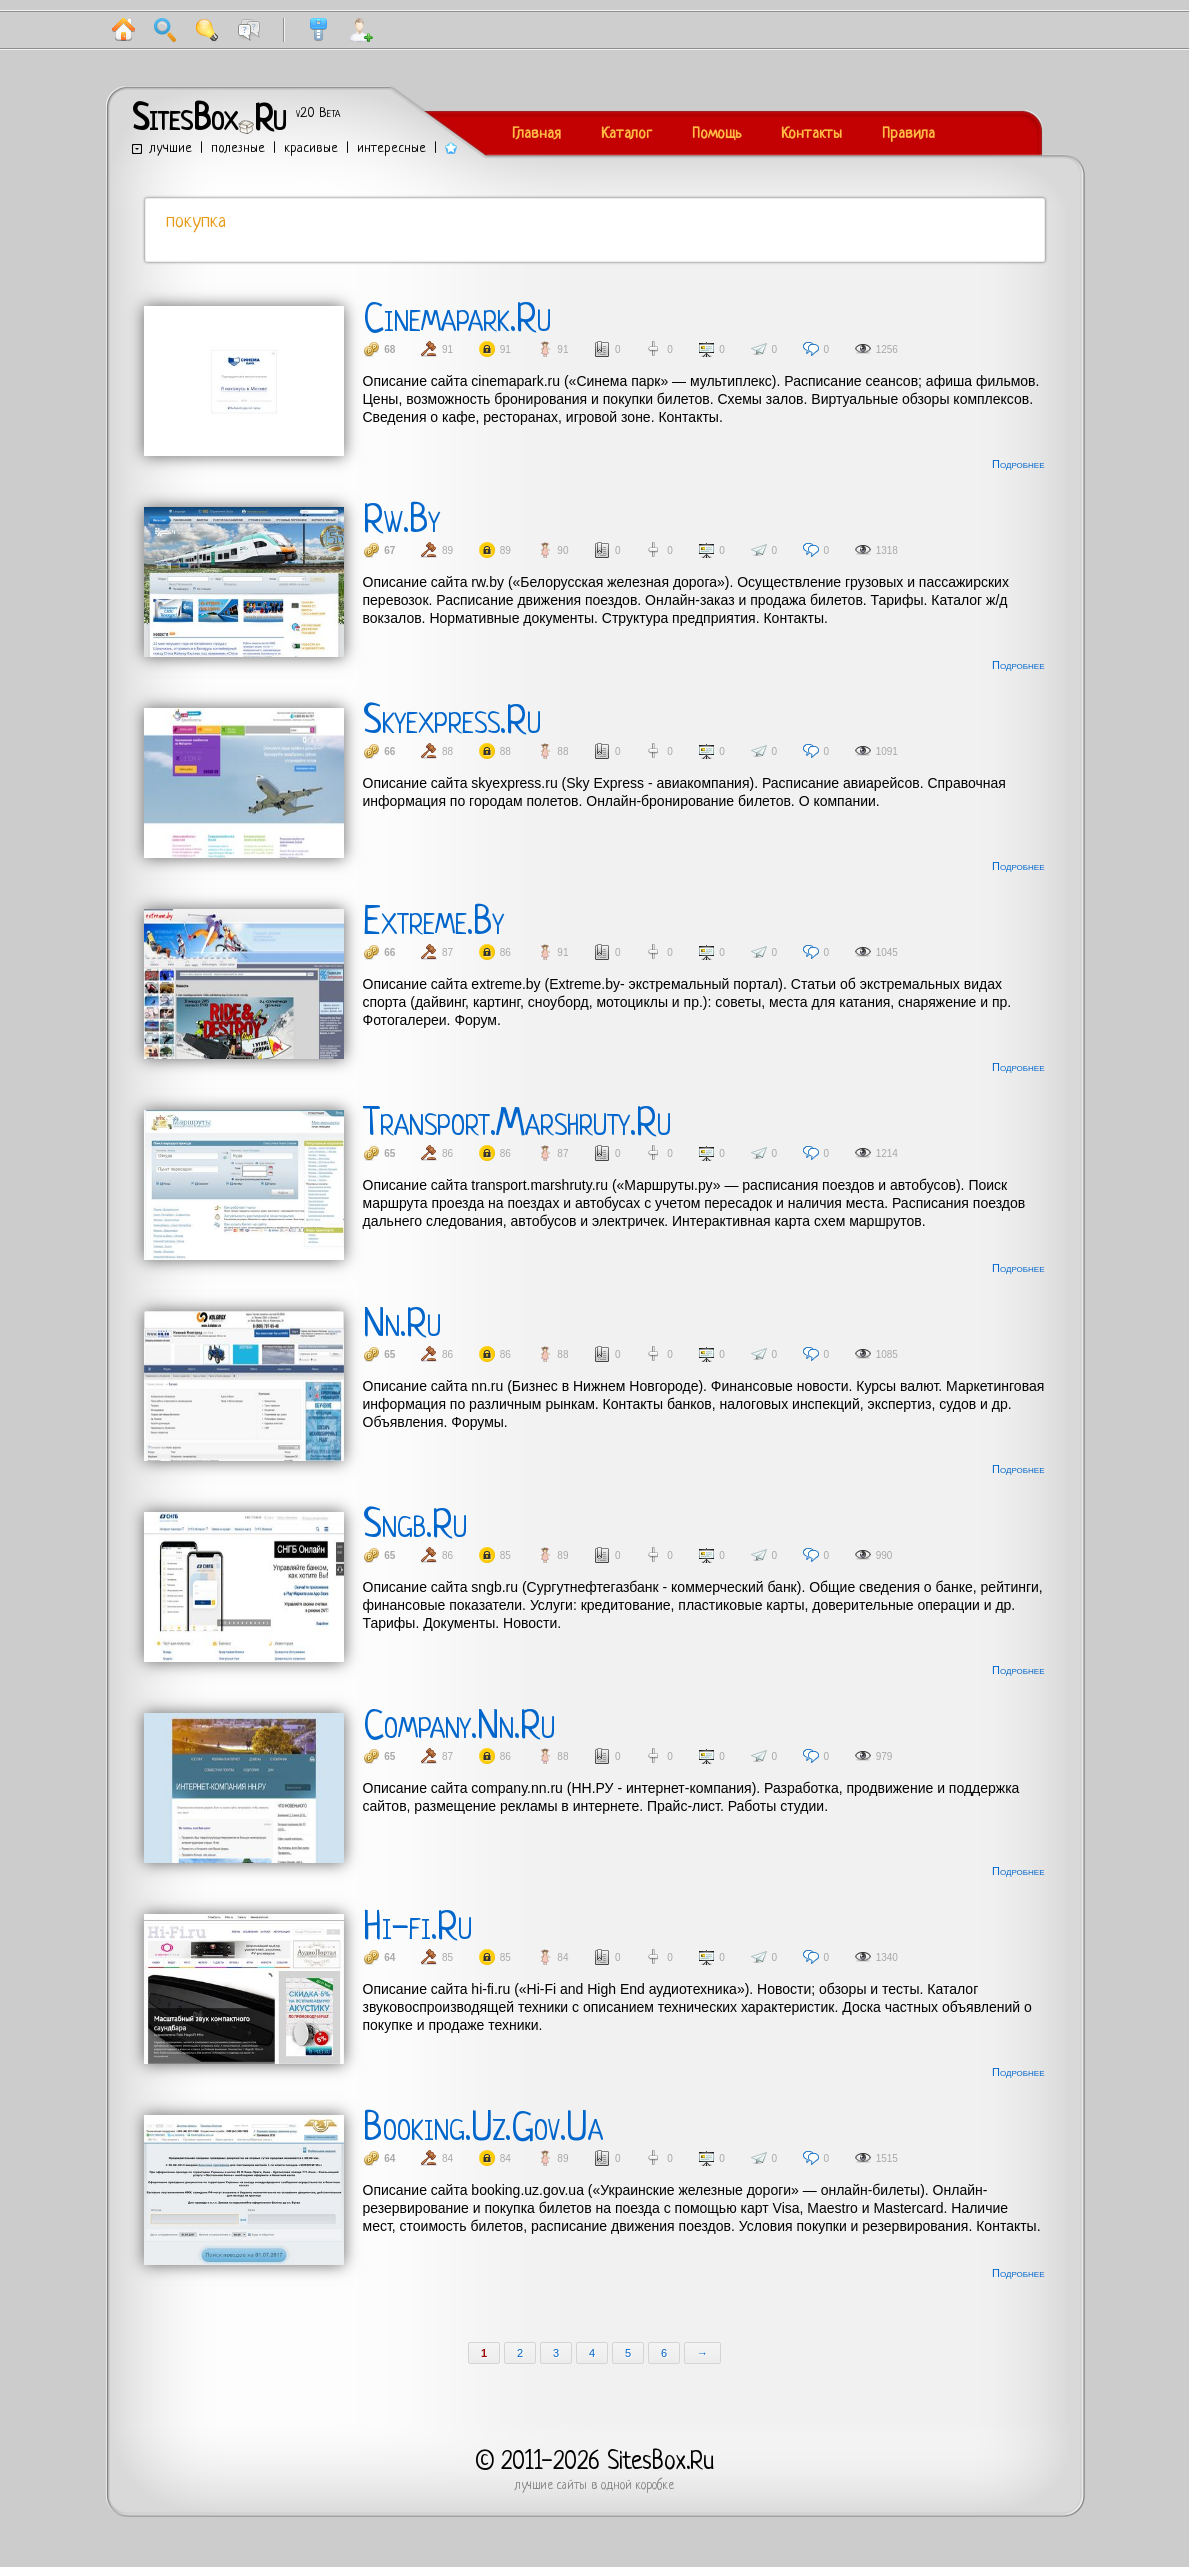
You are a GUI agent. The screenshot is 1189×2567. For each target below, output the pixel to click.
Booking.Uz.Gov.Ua (483, 2130)
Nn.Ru (402, 1326)
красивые (311, 148)
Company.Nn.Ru (459, 1728)
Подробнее (1018, 464)
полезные (238, 148)
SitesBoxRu (209, 121)
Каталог (626, 134)
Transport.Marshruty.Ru (517, 1125)
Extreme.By (433, 924)
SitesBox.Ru (660, 2462)
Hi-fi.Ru (417, 1929)
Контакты (811, 134)
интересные (391, 148)
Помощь (716, 134)
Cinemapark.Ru (457, 321)
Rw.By (401, 522)
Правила (908, 134)
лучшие (171, 148)
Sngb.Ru (415, 1527)
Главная (536, 134)
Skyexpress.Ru (452, 723)
